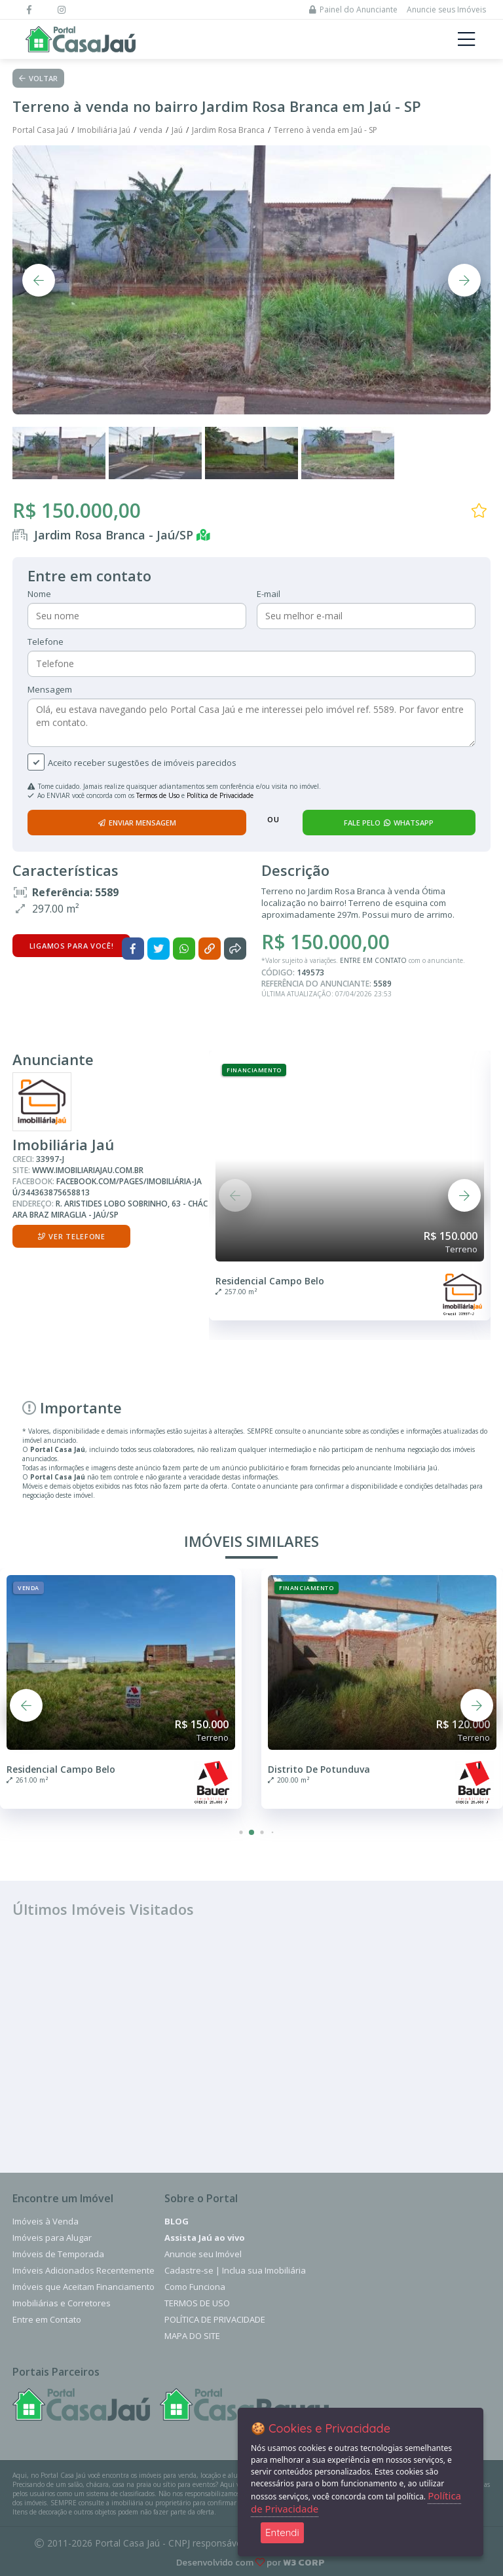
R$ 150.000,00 (76, 510)
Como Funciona (194, 2287)
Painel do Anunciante (353, 9)
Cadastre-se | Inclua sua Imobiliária (235, 2270)
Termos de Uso (157, 795)
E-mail (268, 594)
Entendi (282, 2532)
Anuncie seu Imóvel (203, 2254)
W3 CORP (304, 2562)
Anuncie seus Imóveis (446, 9)
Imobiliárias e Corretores (61, 2303)
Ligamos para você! (71, 946)
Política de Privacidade (220, 795)
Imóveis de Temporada (58, 2254)
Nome (39, 594)
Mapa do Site (192, 2336)
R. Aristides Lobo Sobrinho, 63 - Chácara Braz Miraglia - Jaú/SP (110, 1209)
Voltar (38, 78)
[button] (235, 1195)
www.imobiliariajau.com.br (87, 1170)
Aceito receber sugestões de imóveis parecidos (142, 763)
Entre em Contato (46, 2319)
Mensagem (50, 689)
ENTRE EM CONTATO (373, 960)
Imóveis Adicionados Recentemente (83, 2270)
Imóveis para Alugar (52, 2237)
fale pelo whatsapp (389, 822)
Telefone (46, 641)
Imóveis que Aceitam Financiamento (83, 2287)
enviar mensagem (137, 822)
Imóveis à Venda (45, 2221)
